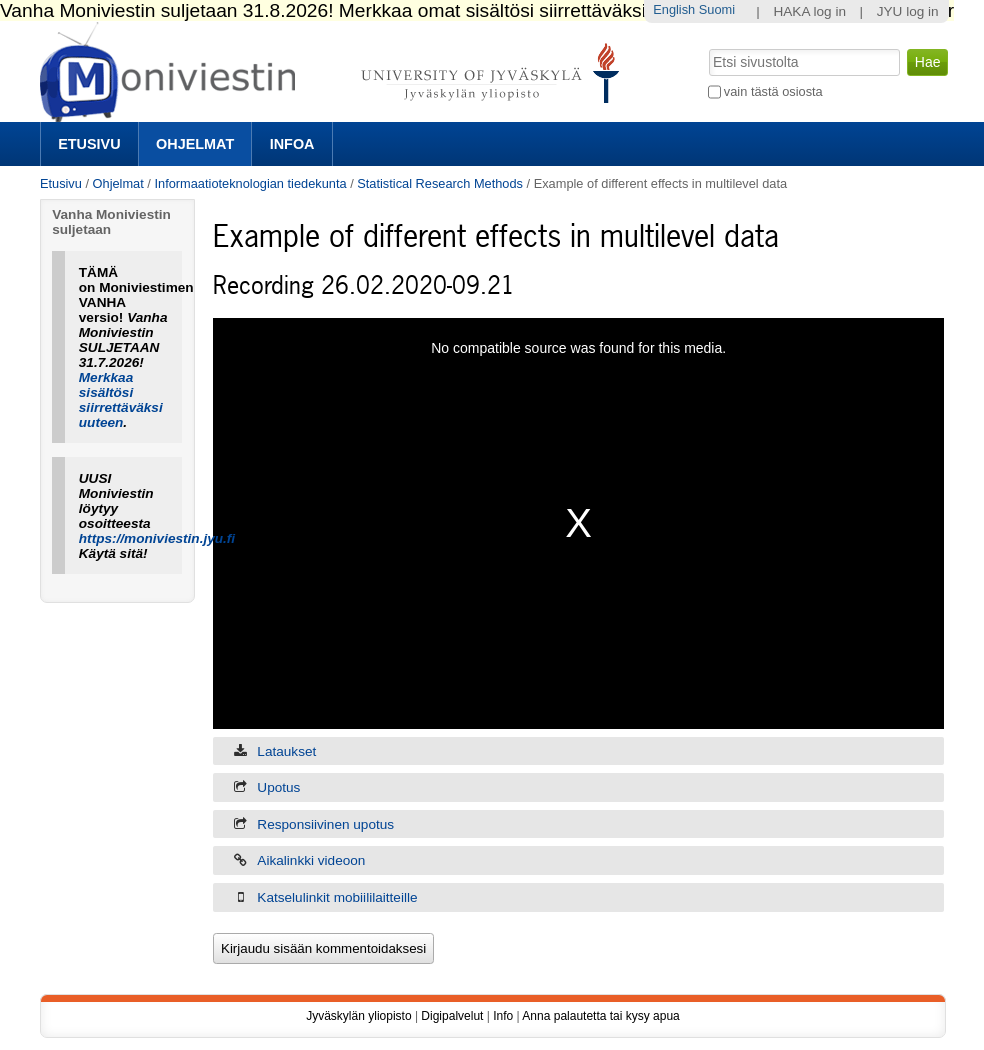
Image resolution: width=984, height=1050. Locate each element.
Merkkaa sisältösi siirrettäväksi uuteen (121, 400)
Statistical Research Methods (440, 183)
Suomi (717, 9)
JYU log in (908, 11)
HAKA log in (809, 11)
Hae (706, 47)
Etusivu (89, 144)
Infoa (292, 144)
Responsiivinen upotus (325, 824)
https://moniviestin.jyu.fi (157, 538)
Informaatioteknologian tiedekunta (250, 183)
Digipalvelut (452, 1016)
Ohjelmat (195, 144)
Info (503, 1016)
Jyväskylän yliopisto (358, 1016)
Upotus (278, 787)
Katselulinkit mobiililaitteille (337, 897)
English (674, 9)
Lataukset (286, 751)
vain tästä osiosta (773, 91)
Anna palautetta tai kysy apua (600, 1016)
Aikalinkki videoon (311, 860)
